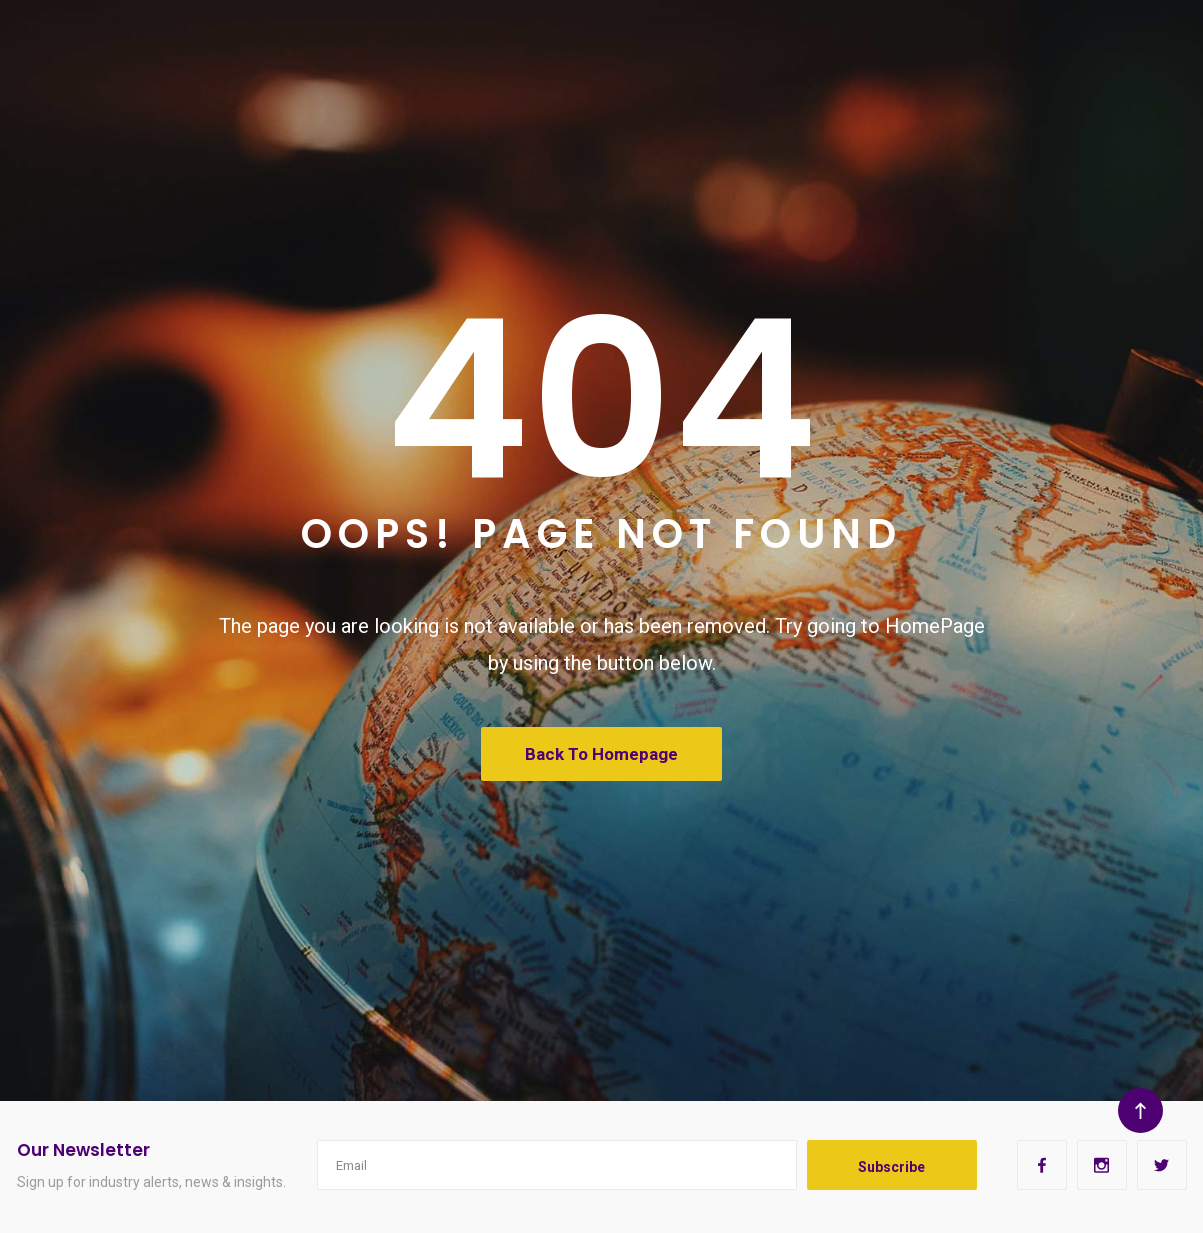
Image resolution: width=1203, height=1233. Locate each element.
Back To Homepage (601, 754)
